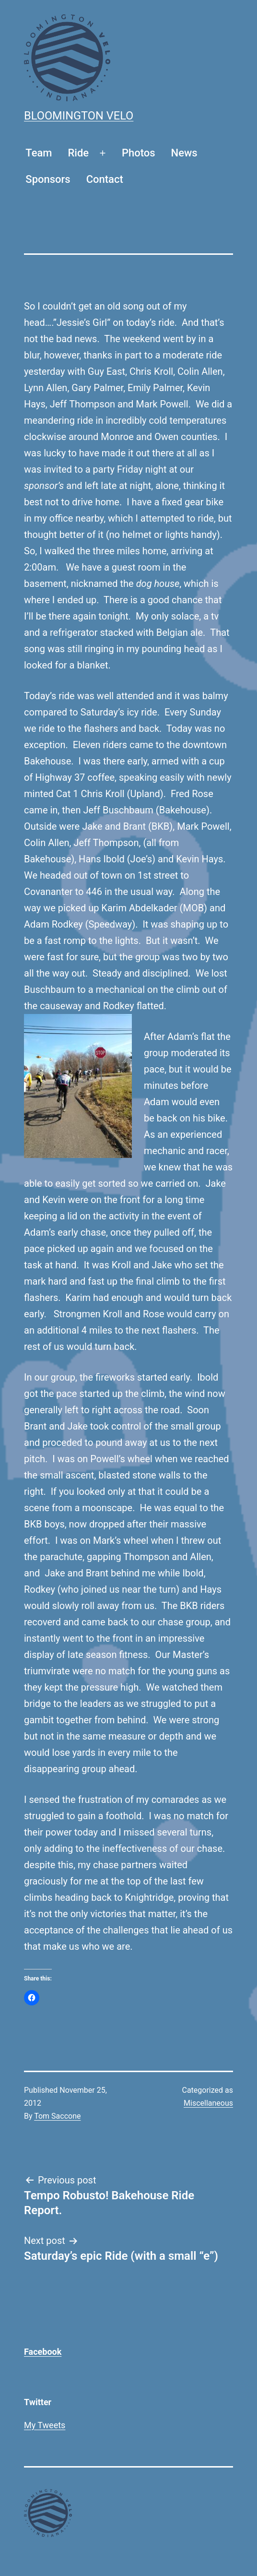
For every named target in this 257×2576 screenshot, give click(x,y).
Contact (104, 179)
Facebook (42, 2352)
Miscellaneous (208, 2103)
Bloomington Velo (78, 115)
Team (38, 153)
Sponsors (47, 179)
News (184, 153)
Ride (78, 153)
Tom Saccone (57, 2116)
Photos (138, 153)
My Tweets (44, 2425)
